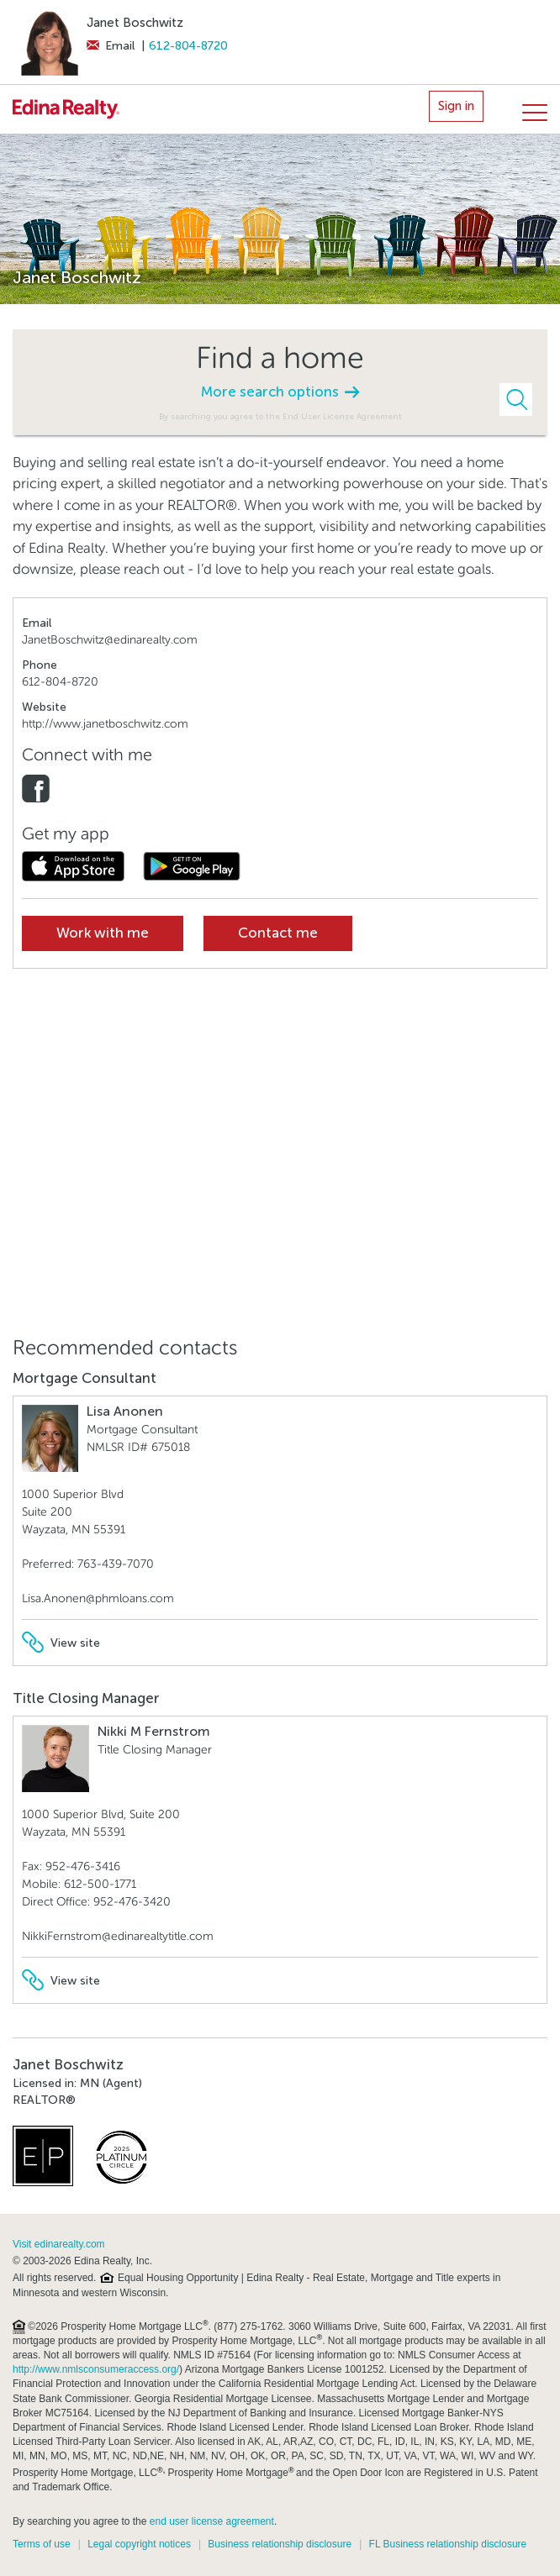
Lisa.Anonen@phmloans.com (98, 1598)
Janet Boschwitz (135, 22)
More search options (280, 392)
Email (111, 45)
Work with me (102, 933)
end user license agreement (212, 2521)
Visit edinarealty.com (59, 2244)
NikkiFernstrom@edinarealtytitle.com (118, 1936)
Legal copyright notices (139, 2544)
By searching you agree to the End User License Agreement (280, 416)
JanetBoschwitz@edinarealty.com (110, 639)
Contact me (278, 933)
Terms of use (42, 2544)
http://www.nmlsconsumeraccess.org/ (96, 2369)
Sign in (456, 106)
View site (61, 1643)
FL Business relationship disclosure (448, 2544)
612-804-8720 (188, 45)
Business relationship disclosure (279, 2544)
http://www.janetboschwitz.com (105, 724)
